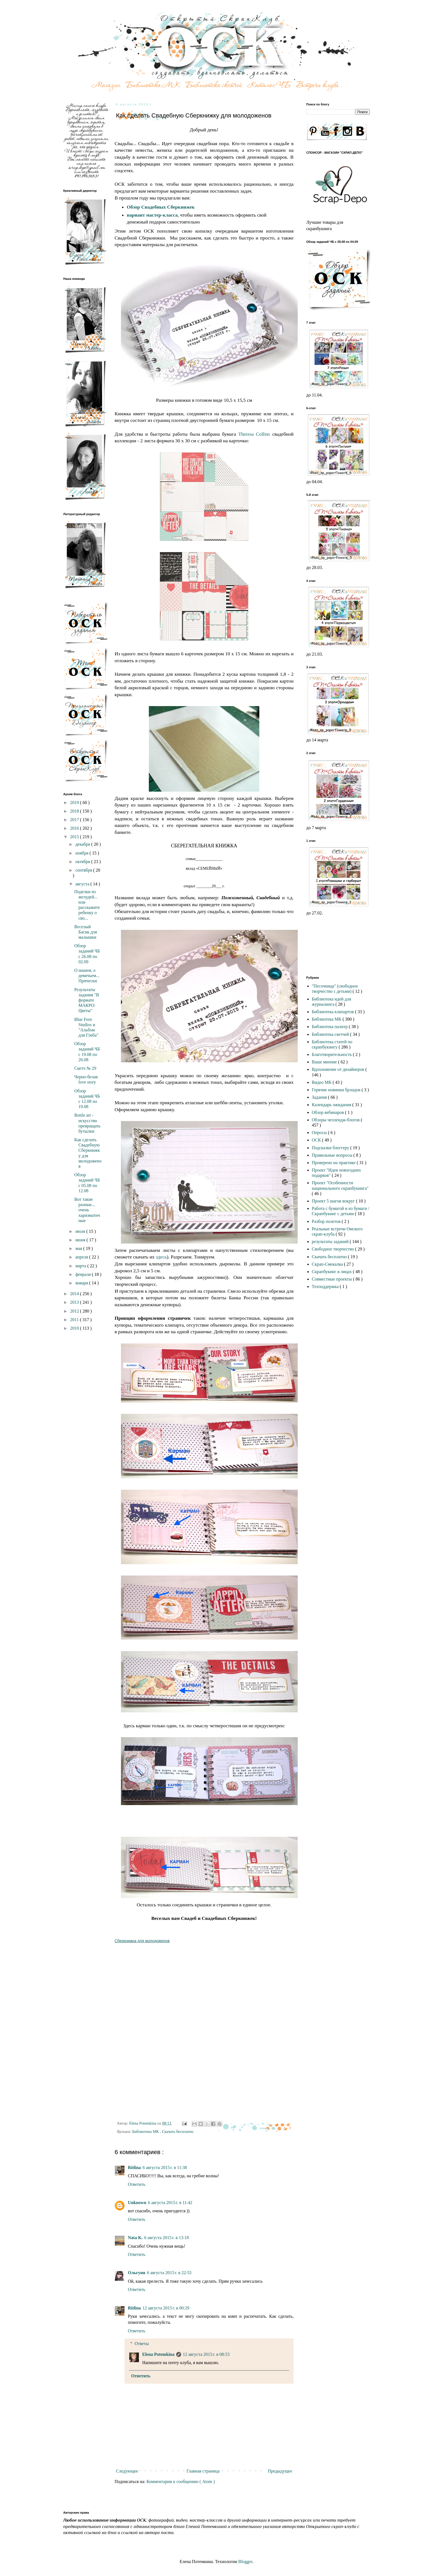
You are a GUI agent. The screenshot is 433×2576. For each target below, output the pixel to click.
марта (81, 1265)
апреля (82, 1257)
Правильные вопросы (332, 1155)
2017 (75, 819)
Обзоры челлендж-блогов (336, 1119)
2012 (75, 1311)
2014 (75, 1293)
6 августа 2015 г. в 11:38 (164, 2167)
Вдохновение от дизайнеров (338, 1069)
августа (83, 884)
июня (80, 1240)
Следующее (127, 2471)
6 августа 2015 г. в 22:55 (169, 2272)
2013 (75, 1302)
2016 (75, 828)
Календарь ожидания (332, 1104)
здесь (161, 1257)
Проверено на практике (334, 1162)
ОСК (317, 1140)
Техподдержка (326, 1286)
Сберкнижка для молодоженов (142, 1941)
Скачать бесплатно (177, 2131)
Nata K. (135, 2237)
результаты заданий (331, 1241)
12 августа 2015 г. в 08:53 (206, 2354)
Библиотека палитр (330, 1026)
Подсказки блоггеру (331, 1147)
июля (80, 1231)
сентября (84, 870)
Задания (320, 1097)
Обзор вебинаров (328, 1112)
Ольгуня (136, 2272)
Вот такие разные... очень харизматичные (87, 1210)
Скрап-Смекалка (328, 1264)
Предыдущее (280, 2471)
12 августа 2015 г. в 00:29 (165, 2308)
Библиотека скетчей (331, 1034)
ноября (82, 853)
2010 (75, 1328)
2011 (75, 1319)
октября (83, 861)
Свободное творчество (333, 1249)
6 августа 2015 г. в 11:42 (170, 2202)
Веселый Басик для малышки (85, 932)
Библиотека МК (146, 2131)
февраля (83, 1274)
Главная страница (203, 2471)
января (82, 1283)
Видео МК (322, 1082)
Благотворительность (332, 1054)
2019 (75, 802)
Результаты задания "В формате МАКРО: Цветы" (86, 1000)
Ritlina (134, 2167)
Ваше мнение (325, 1062)
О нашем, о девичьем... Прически (86, 975)
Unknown (137, 2202)
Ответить (136, 2184)
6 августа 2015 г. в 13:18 (166, 2237)
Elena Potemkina (158, 2354)
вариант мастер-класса (152, 215)
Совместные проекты (332, 1279)
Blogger (245, 2561)
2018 (75, 811)
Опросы (320, 1132)
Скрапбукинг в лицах (332, 1271)
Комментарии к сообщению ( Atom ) (180, 2481)
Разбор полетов (327, 1221)
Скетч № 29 (85, 1068)
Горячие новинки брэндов (336, 1089)
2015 (75, 836)
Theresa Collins (253, 434)
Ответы (142, 2343)
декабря (83, 844)
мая (79, 1248)
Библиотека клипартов (333, 1011)
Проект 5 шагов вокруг (334, 1201)
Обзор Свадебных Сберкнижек (161, 207)
